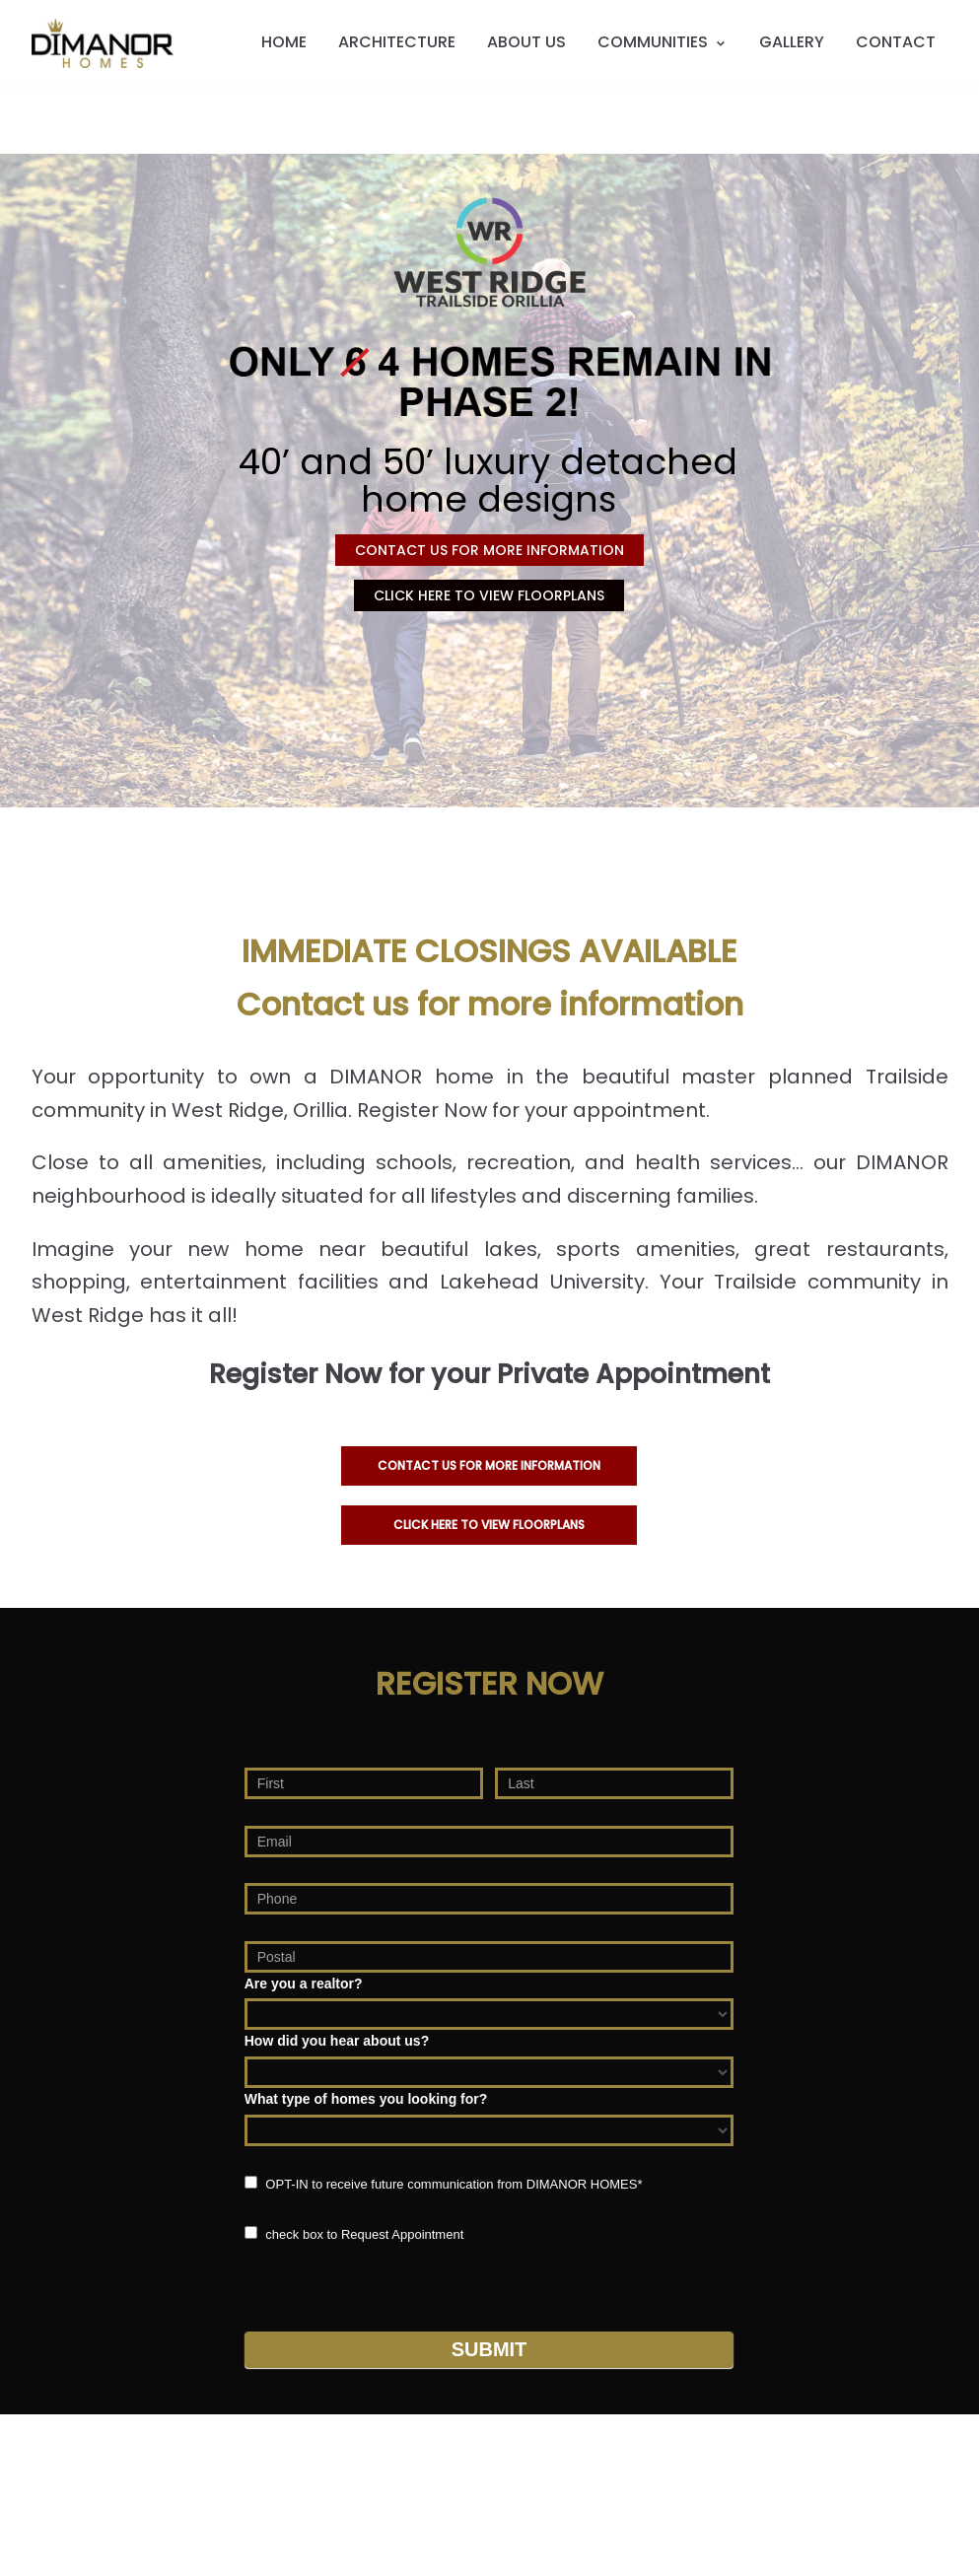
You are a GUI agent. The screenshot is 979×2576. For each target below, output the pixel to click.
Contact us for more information (489, 1465)
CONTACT (896, 42)
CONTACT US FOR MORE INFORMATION (489, 550)
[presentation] (394, 2283)
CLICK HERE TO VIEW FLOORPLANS (489, 595)
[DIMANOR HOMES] (103, 43)
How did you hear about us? (337, 2041)
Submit (489, 2349)
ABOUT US (526, 42)
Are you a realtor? (304, 1983)
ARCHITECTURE (396, 42)
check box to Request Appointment (354, 2234)
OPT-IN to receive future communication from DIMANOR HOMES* (444, 2184)
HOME (284, 42)
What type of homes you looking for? (366, 2099)
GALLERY (791, 42)
